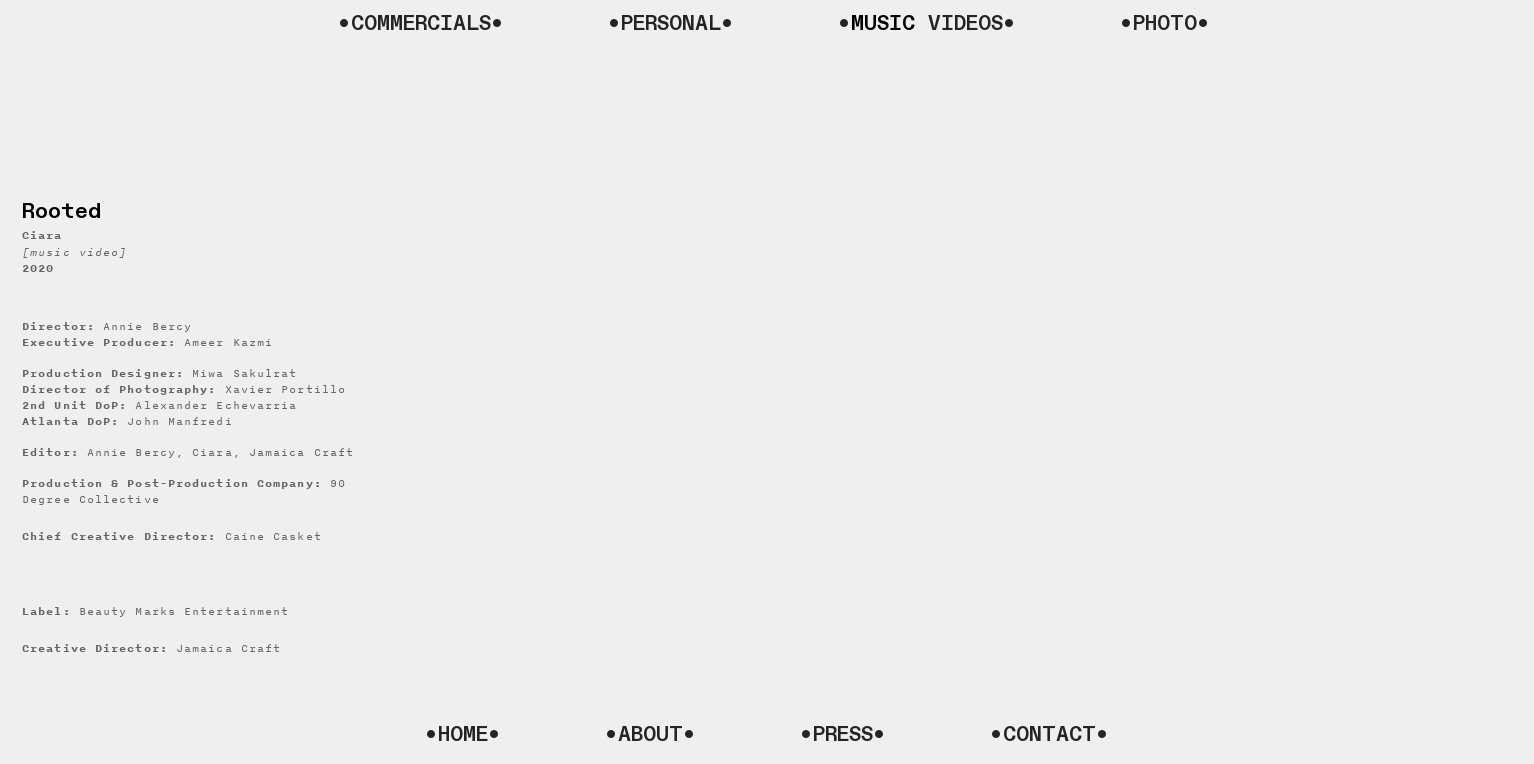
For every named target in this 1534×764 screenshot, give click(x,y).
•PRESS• (843, 734)
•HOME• (463, 734)
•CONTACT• (1049, 734)
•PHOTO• (1165, 23)
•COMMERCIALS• (421, 23)
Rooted (62, 211)
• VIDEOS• (927, 23)
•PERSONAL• (671, 23)
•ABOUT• (650, 734)
